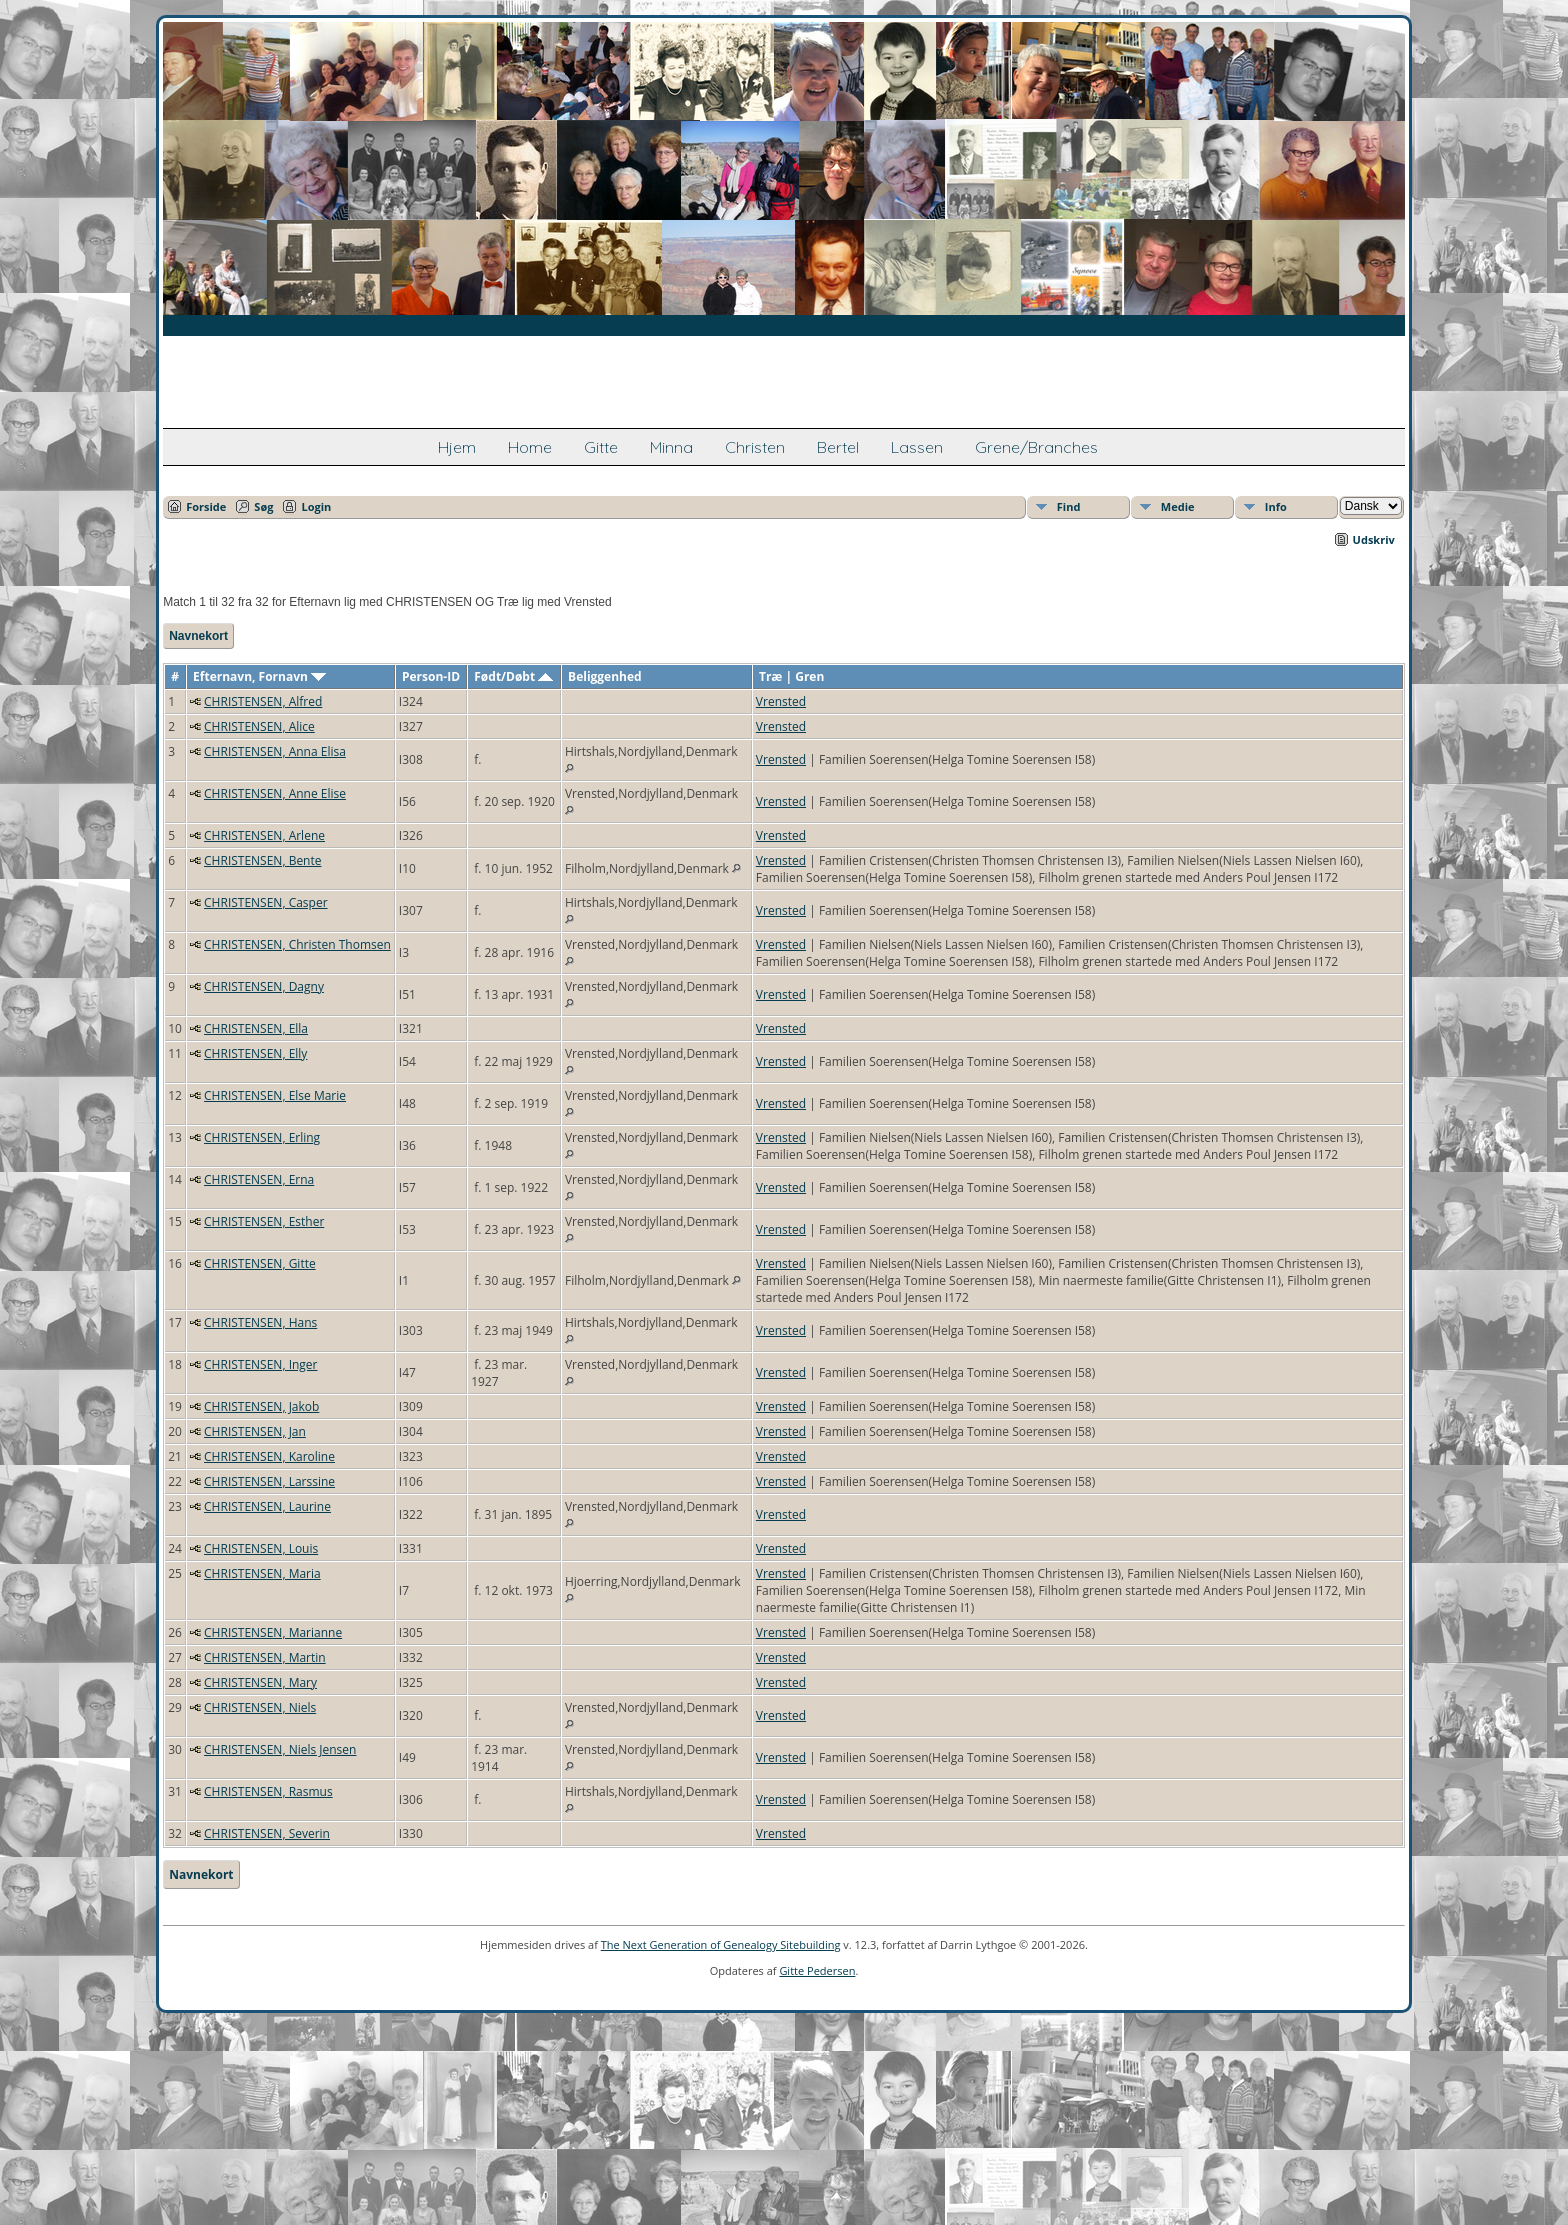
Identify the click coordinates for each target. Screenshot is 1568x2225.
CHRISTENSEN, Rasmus (268, 1791)
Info (1276, 506)
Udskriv (1374, 539)
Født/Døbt (513, 676)
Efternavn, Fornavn (259, 676)
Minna (671, 447)
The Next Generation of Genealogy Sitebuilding (721, 1944)
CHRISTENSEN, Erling (262, 1137)
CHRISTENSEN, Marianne (273, 1632)
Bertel (838, 447)
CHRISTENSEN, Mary (260, 1682)
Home (530, 447)
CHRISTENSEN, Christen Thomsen (297, 944)
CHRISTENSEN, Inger (260, 1364)
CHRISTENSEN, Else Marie (275, 1095)
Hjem (457, 447)
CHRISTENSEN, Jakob (261, 1406)
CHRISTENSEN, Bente (262, 860)
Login (316, 506)
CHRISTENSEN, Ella (256, 1028)
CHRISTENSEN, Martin (265, 1657)
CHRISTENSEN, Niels (260, 1707)
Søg (263, 506)
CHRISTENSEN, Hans (260, 1322)
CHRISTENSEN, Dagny (264, 986)
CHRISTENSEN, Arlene (264, 835)
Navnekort (198, 636)
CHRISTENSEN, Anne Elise (275, 793)
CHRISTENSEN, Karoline (269, 1456)
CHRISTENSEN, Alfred (263, 701)
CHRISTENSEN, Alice (259, 726)
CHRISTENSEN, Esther (264, 1221)
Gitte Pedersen (817, 1970)
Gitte (601, 447)
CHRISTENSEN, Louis (261, 1548)
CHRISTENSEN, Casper (266, 902)
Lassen (917, 447)
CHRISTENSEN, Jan (255, 1431)
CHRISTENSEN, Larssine (269, 1481)
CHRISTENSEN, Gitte (260, 1263)
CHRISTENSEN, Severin (267, 1833)
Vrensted (781, 701)
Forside (206, 506)
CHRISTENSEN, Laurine (267, 1506)
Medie (1178, 506)
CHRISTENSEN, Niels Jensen (280, 1749)
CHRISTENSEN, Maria (262, 1573)
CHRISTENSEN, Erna (259, 1179)
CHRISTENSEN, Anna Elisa (275, 751)
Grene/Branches (1036, 447)
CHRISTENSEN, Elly (255, 1053)
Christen (755, 447)
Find (1069, 506)
